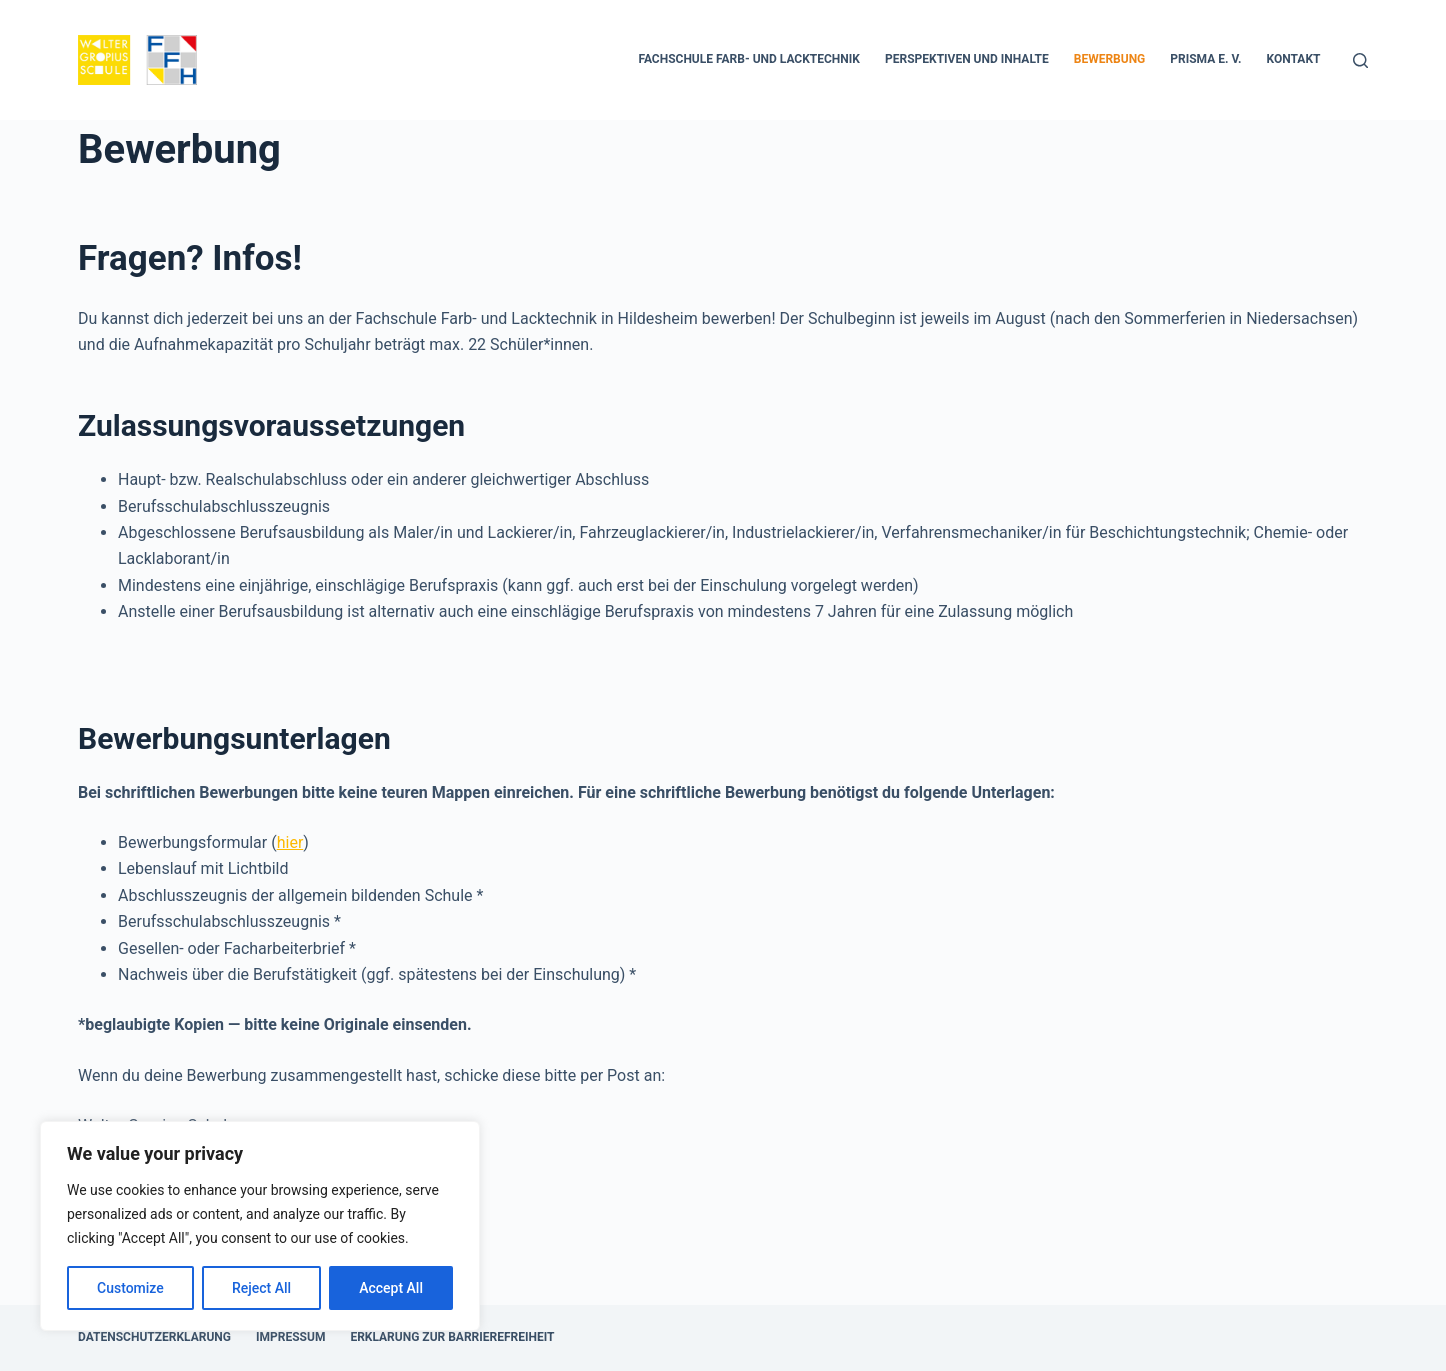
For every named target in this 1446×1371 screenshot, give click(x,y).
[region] (260, 1226)
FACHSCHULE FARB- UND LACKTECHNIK (749, 59)
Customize (130, 1288)
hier (290, 842)
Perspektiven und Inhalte (967, 59)
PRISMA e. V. (1205, 59)
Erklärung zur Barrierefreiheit (452, 1337)
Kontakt (1294, 59)
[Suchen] (1360, 60)
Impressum (290, 1337)
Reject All (261, 1288)
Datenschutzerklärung (154, 1337)
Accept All (391, 1288)
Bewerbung (1110, 59)
